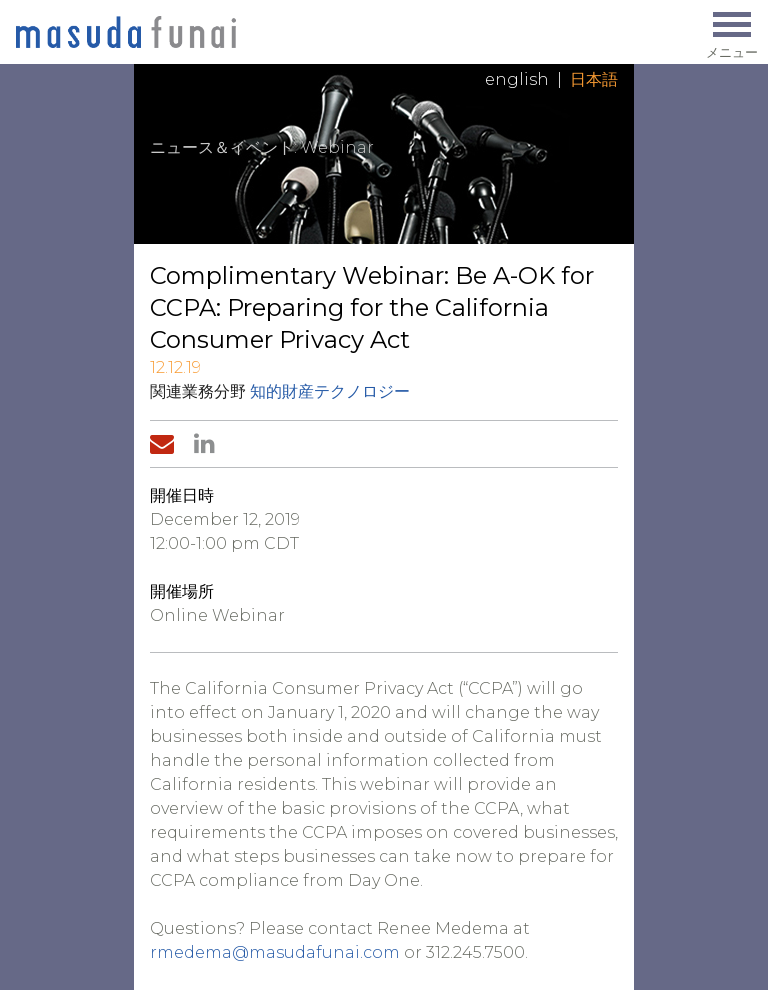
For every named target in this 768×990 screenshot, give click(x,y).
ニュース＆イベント (222, 147)
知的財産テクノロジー (330, 391)
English (517, 79)
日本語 (594, 79)
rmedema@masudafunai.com (275, 952)
